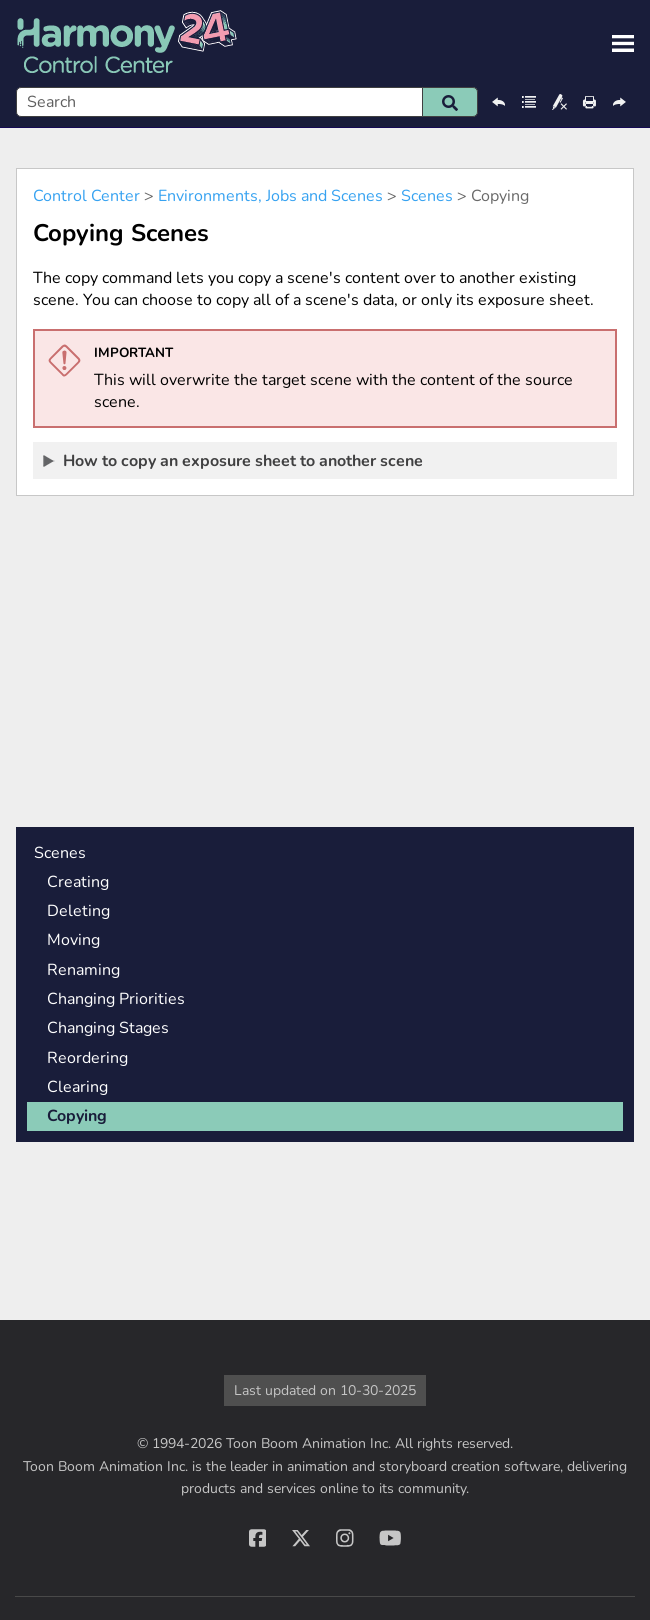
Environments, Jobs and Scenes (270, 196)
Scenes (427, 196)
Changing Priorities (116, 999)
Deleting (78, 911)
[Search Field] (247, 102)
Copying (77, 1116)
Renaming (83, 970)
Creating (78, 882)
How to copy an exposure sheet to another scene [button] (234, 460)
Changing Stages (108, 1028)
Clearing (77, 1087)
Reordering (87, 1058)
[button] (450, 102)
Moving (73, 940)
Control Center (86, 196)
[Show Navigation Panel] (623, 44)
